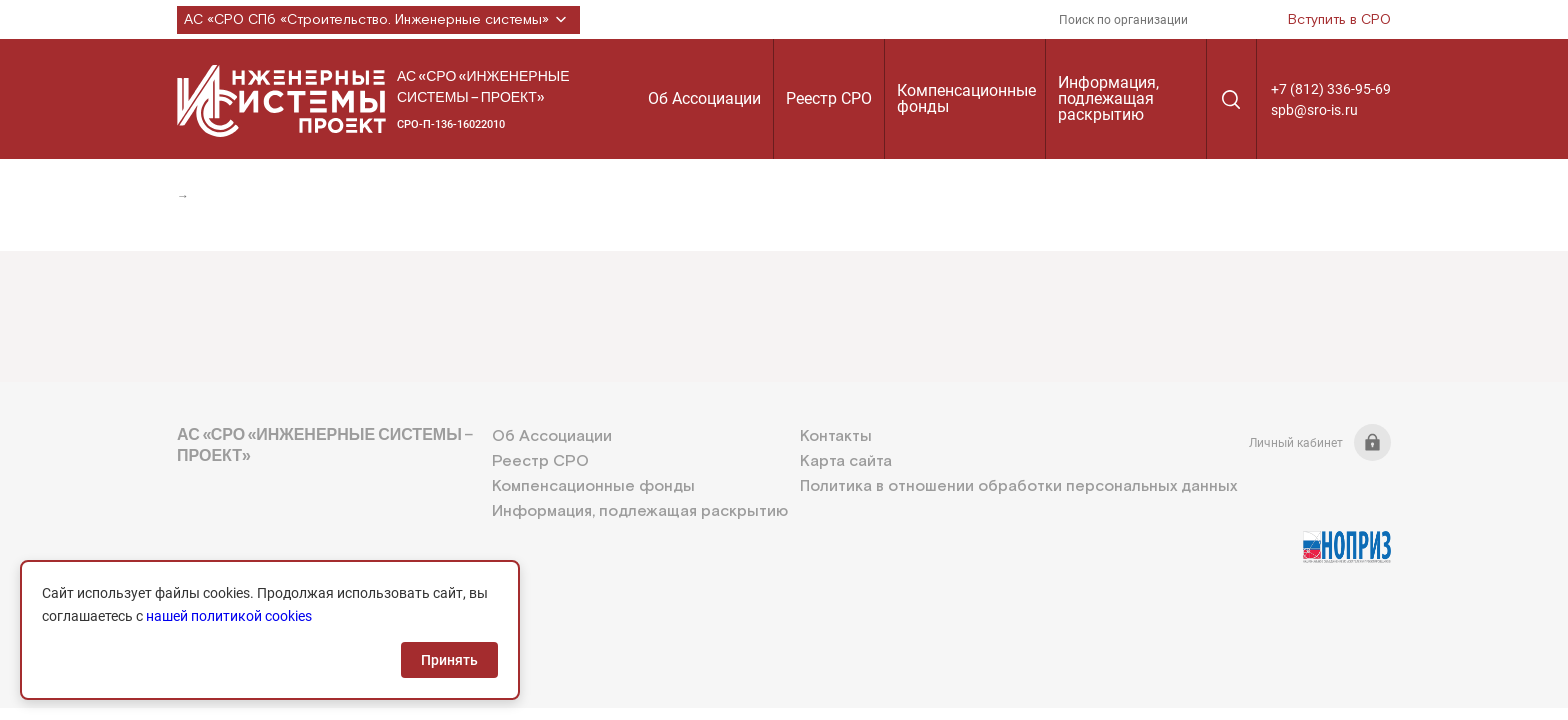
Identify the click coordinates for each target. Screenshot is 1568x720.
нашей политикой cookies (229, 616)
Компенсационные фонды (966, 98)
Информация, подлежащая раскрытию (1108, 98)
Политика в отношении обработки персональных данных (1018, 486)
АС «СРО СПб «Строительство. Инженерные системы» (378, 20)
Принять (449, 660)
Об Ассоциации (704, 98)
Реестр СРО (829, 98)
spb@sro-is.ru (1314, 110)
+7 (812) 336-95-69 (1331, 89)
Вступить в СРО (1339, 20)
